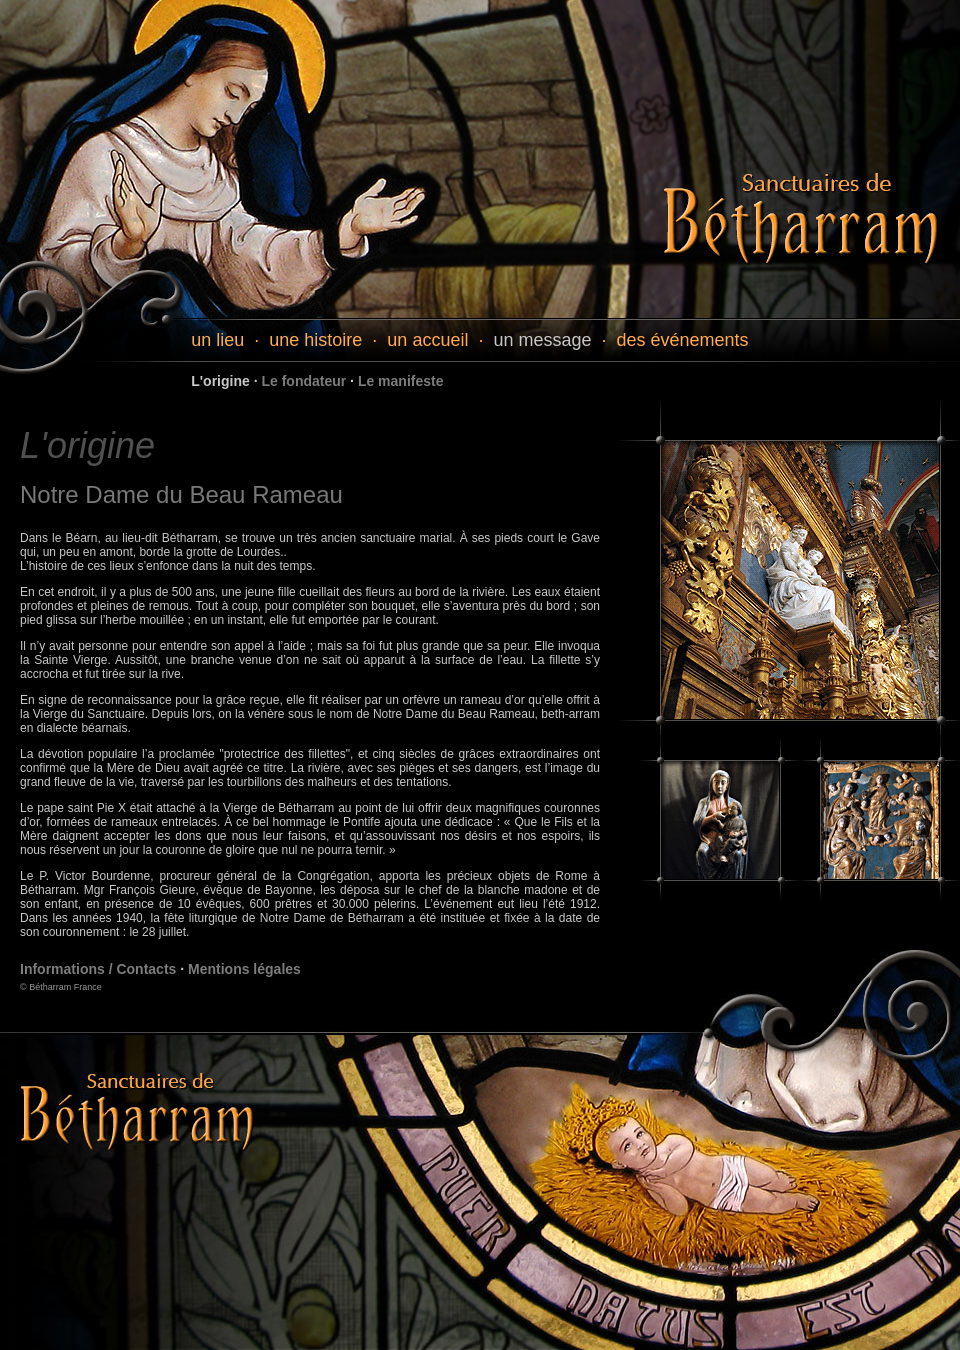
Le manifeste (401, 381)
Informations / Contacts (98, 969)
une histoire (315, 340)
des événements (683, 340)
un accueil (427, 340)
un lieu (217, 340)
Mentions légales (244, 969)
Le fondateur (303, 381)
